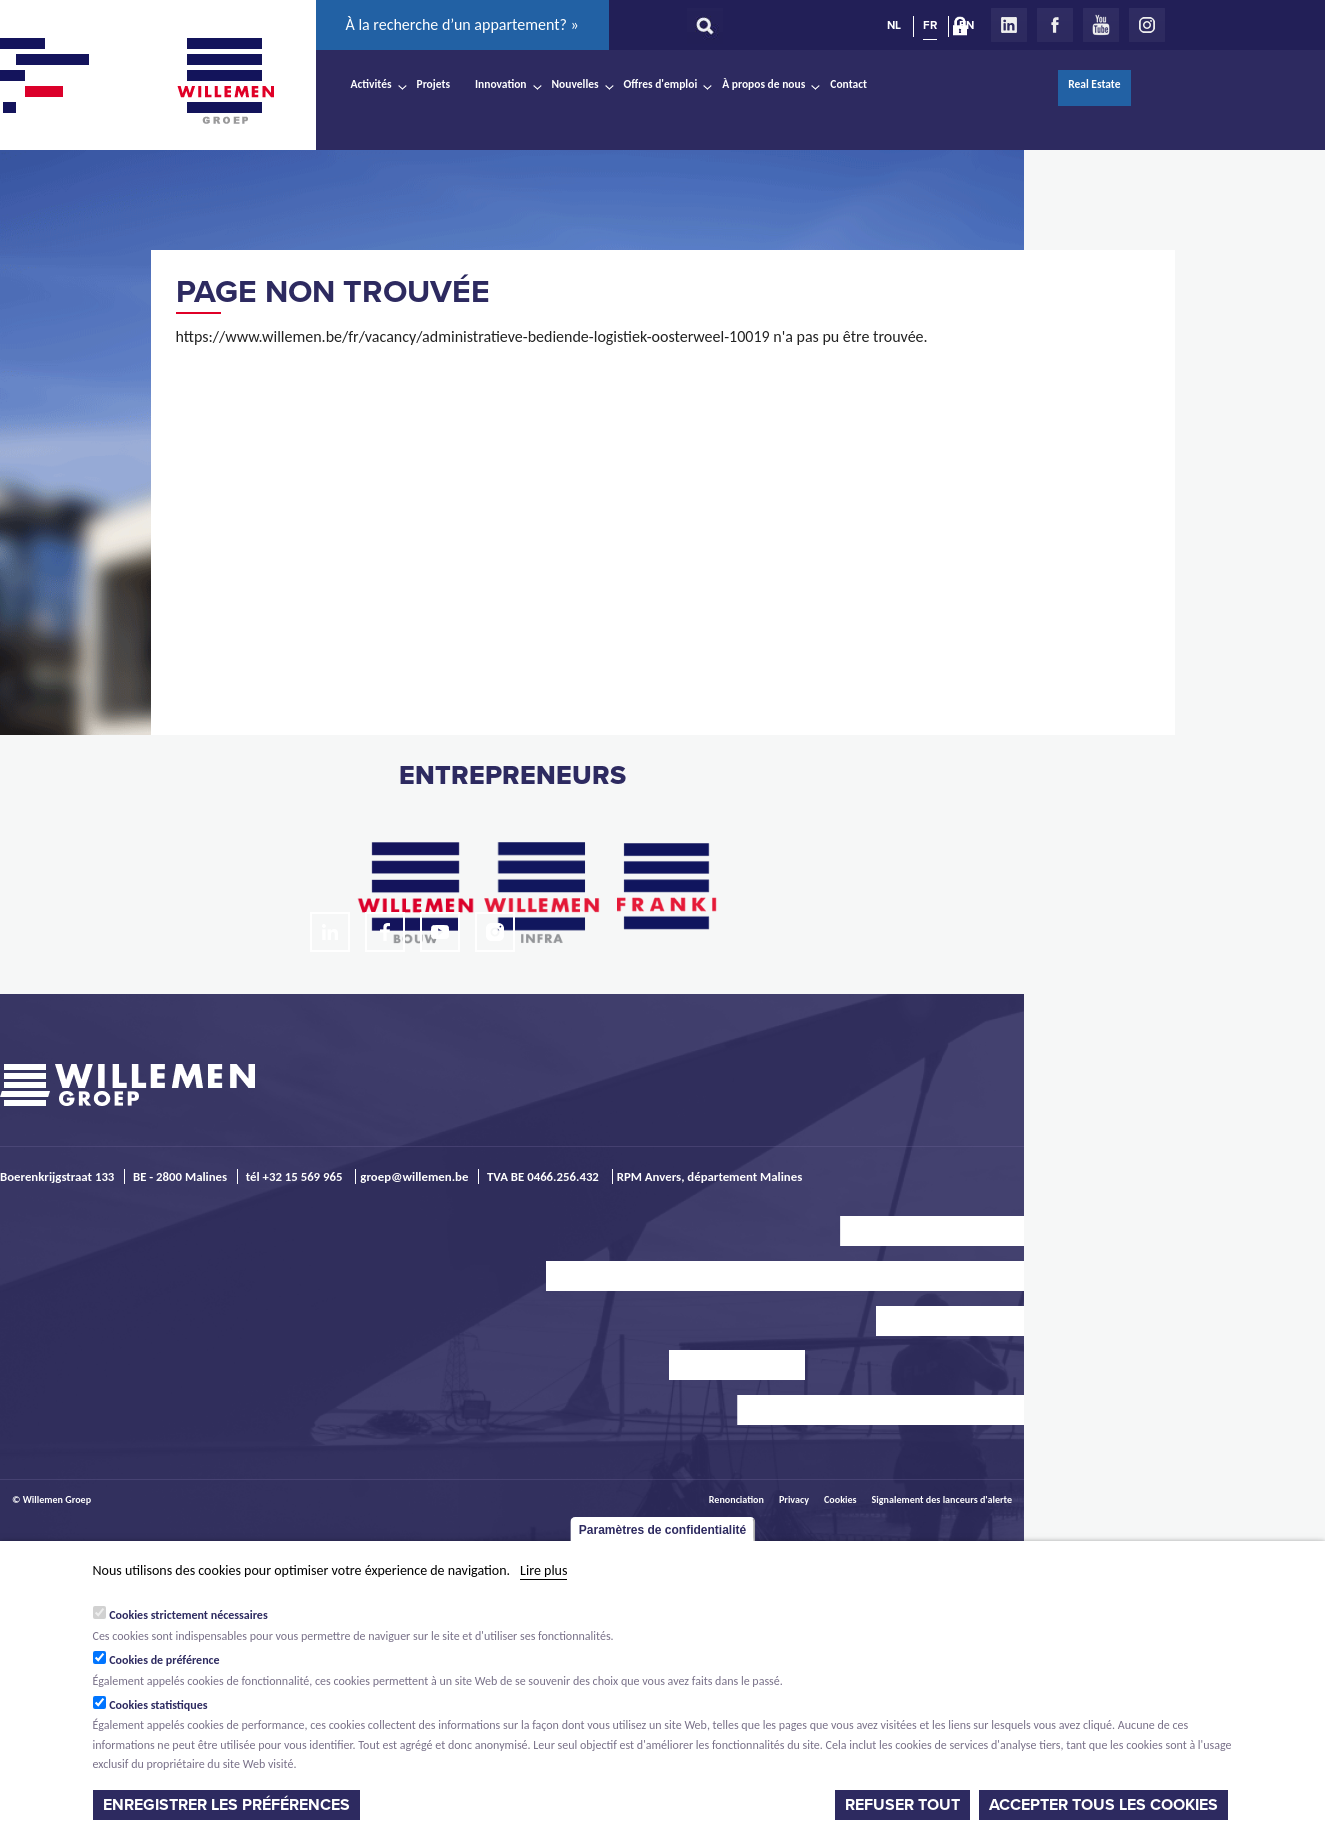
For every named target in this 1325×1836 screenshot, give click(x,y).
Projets (433, 84)
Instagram (1147, 25)
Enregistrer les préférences (226, 1805)
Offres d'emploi (661, 84)
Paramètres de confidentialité (662, 1530)
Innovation (501, 84)
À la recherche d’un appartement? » (462, 24)
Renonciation (736, 1499)
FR (930, 25)
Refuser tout (902, 1805)
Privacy (794, 1499)
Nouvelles (575, 84)
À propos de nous (763, 84)
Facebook (1055, 25)
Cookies (840, 1499)
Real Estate (1094, 84)
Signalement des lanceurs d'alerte (942, 1499)
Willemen (226, 81)
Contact (848, 84)
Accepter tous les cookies (1103, 1805)
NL (894, 25)
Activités (371, 84)
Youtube (1101, 25)
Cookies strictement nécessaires (188, 1615)
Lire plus (543, 1570)
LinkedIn (1009, 25)
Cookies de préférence (164, 1660)
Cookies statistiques (158, 1705)
